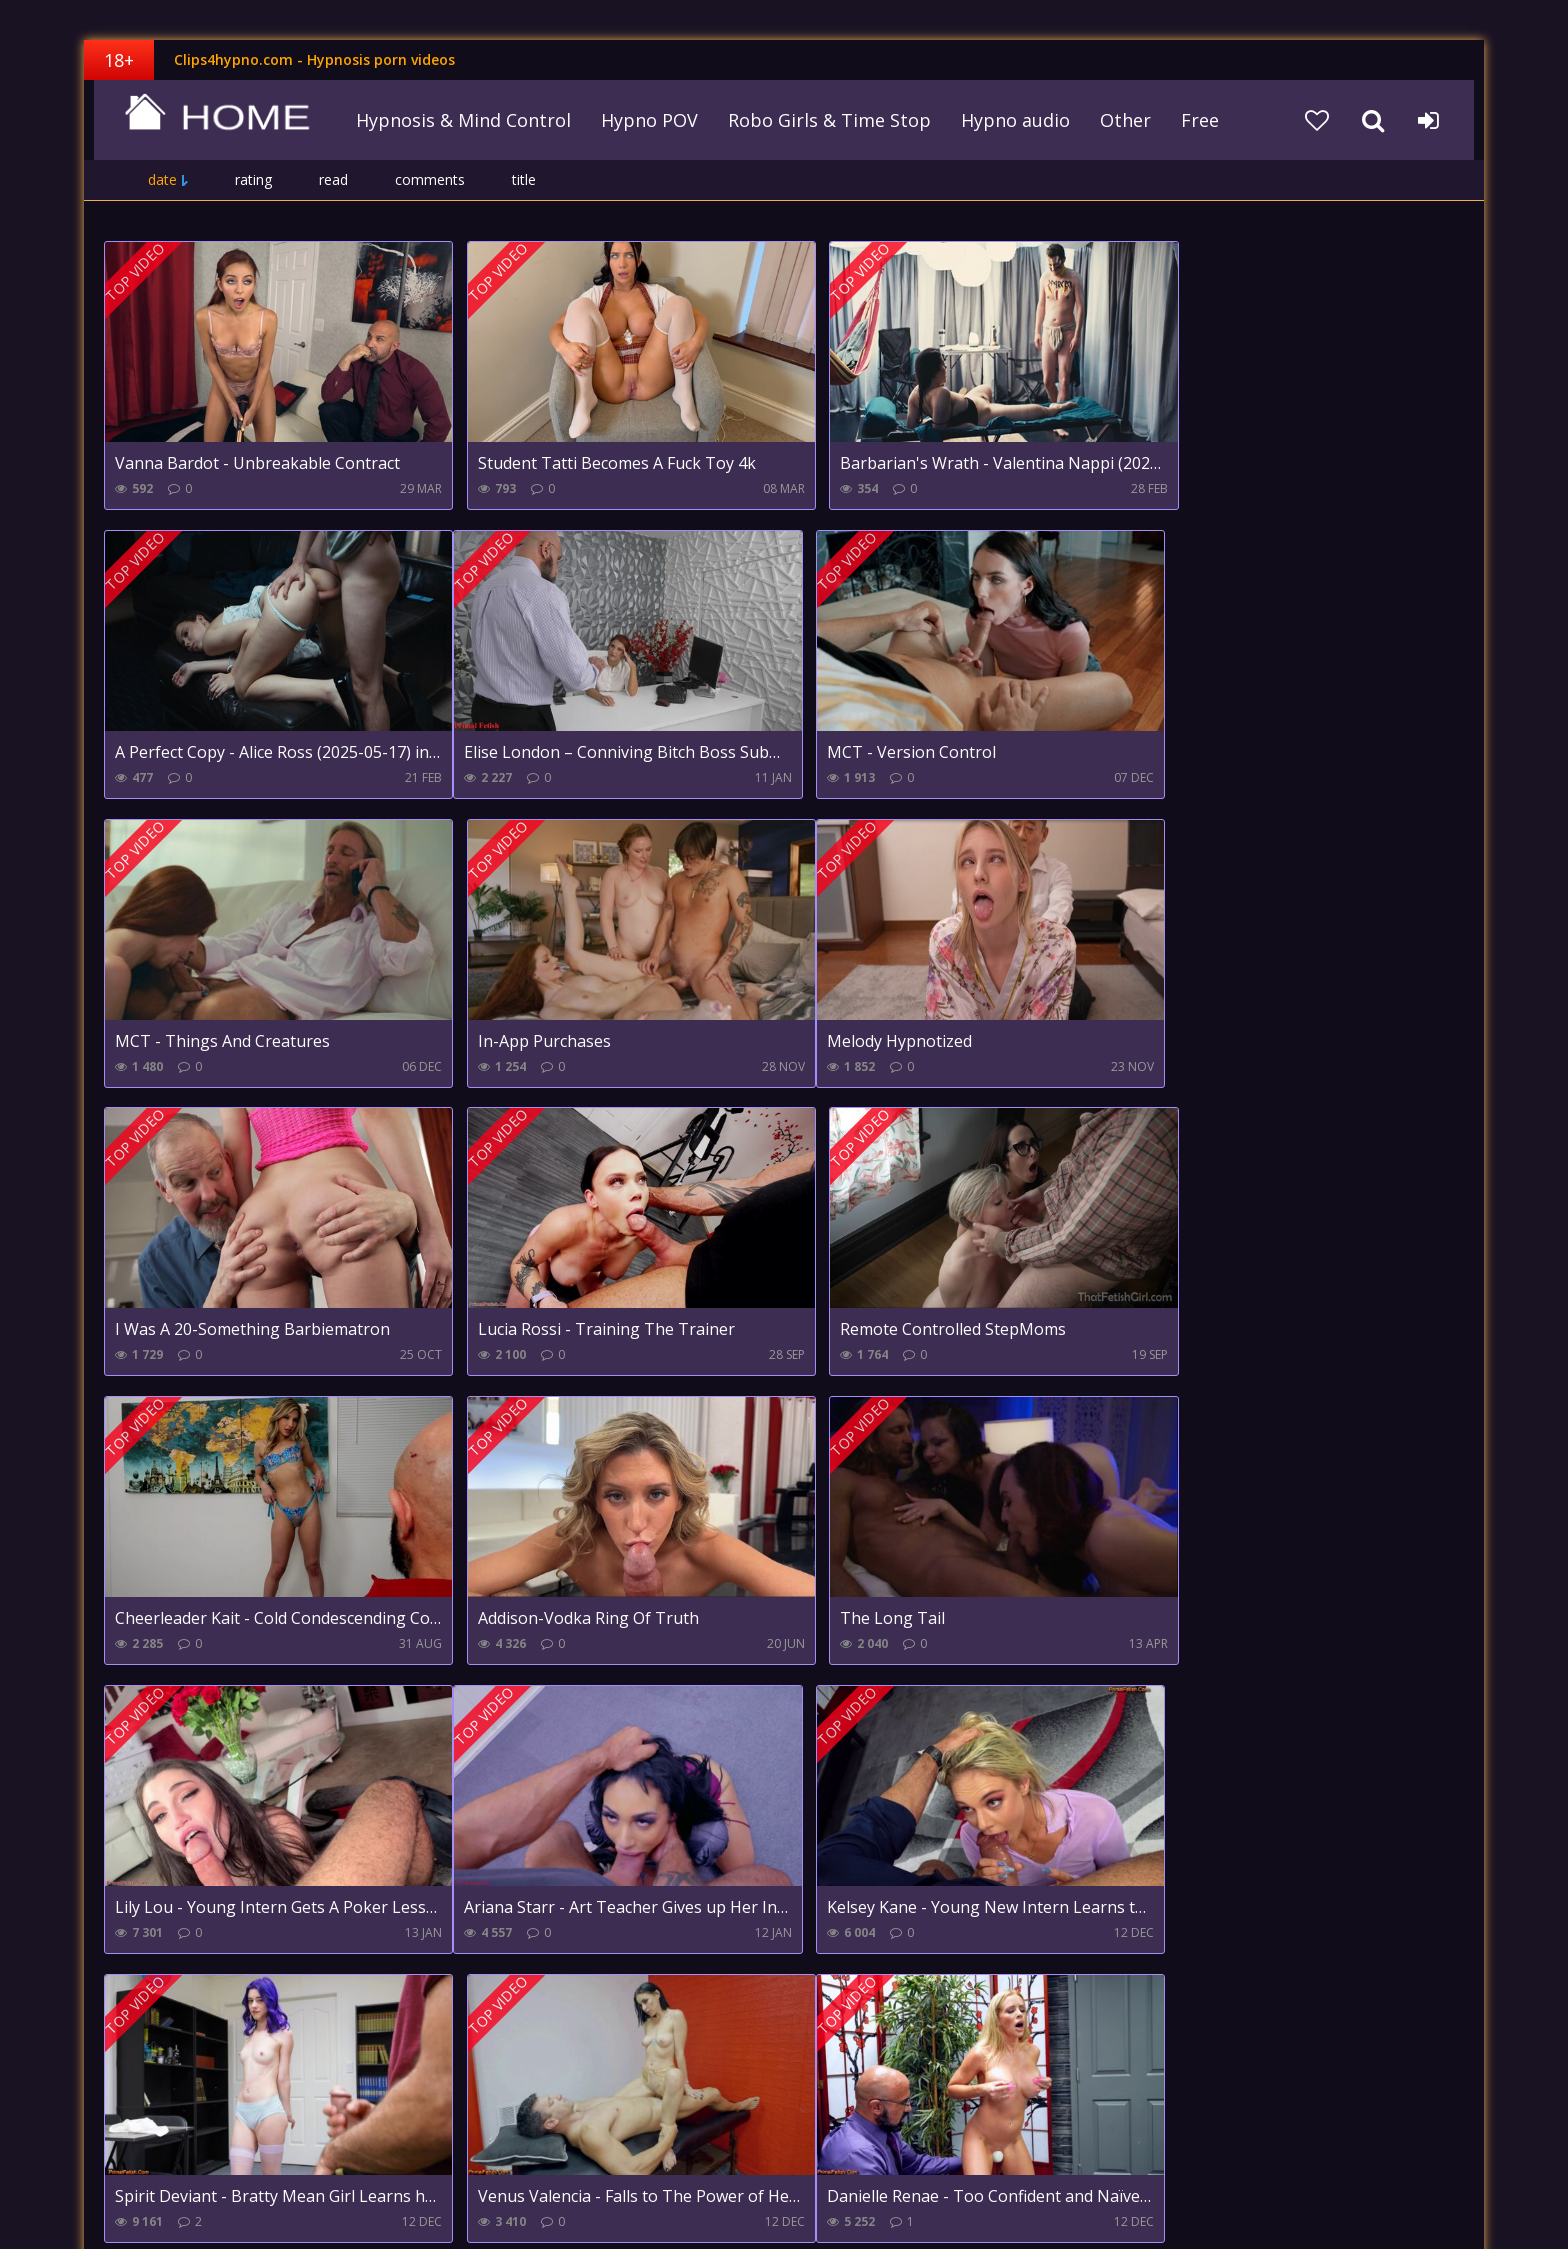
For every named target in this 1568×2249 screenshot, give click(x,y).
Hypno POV (642, 120)
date (162, 179)
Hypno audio (1008, 120)
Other (1118, 120)
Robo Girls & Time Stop (822, 120)
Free (1193, 120)
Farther (576, 2010)
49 (517, 2010)
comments (430, 179)
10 (461, 2010)
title (524, 179)
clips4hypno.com (209, 120)
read (333, 179)
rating (253, 179)
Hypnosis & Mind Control (456, 120)
